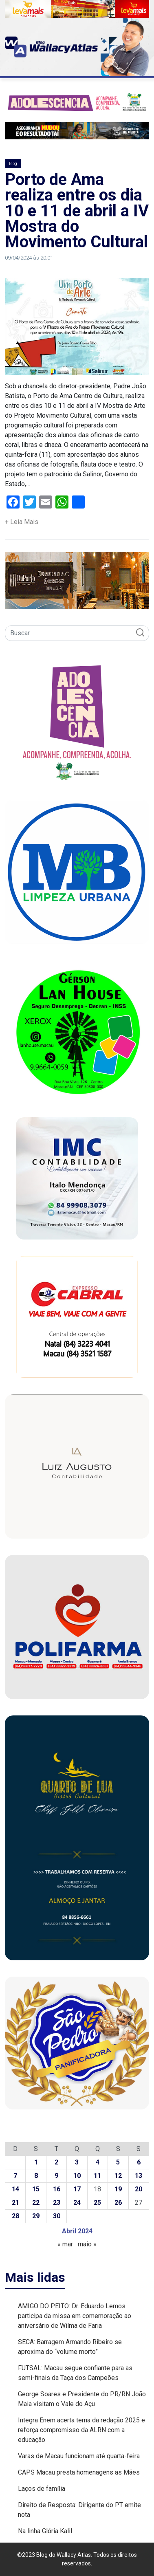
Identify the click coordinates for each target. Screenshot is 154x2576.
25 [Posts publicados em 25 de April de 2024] (97, 2202)
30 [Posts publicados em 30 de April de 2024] (56, 2216)
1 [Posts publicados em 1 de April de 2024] (36, 2162)
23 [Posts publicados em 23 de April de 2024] (56, 2202)
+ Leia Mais (21, 522)
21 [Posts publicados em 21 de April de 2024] (15, 2202)
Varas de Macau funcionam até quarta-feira (79, 2456)
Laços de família (41, 2488)
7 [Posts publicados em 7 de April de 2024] (15, 2176)
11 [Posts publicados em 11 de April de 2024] (97, 2176)
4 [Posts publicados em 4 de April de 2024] (97, 2162)
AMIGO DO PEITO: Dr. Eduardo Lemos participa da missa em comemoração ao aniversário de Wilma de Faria (74, 2315)
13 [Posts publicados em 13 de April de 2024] (138, 2176)
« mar (65, 2244)
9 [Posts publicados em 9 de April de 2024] (56, 2176)
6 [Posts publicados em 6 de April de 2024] (139, 2162)
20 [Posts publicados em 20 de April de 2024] (138, 2189)
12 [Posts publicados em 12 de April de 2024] (118, 2176)
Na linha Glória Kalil (45, 2531)
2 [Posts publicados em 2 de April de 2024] (56, 2162)
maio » (87, 2244)
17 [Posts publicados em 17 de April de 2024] (77, 2189)
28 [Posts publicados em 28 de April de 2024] (15, 2216)
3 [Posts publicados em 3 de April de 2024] (77, 2162)
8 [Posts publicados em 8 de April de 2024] (36, 2176)
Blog (13, 163)
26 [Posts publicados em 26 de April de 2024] (118, 2202)
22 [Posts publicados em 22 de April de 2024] (36, 2202)
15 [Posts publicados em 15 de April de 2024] (36, 2189)
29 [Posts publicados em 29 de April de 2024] (36, 2216)
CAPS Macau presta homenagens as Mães (79, 2472)
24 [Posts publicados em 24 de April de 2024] (77, 2202)
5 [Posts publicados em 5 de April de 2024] (118, 2162)
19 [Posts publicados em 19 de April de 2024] (118, 2189)
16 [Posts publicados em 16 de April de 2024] (56, 2189)
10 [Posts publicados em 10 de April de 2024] (77, 2176)
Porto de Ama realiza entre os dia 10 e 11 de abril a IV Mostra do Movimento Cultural (77, 211)
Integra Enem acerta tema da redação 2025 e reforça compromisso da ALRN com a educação (81, 2430)
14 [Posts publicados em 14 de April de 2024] (15, 2189)
